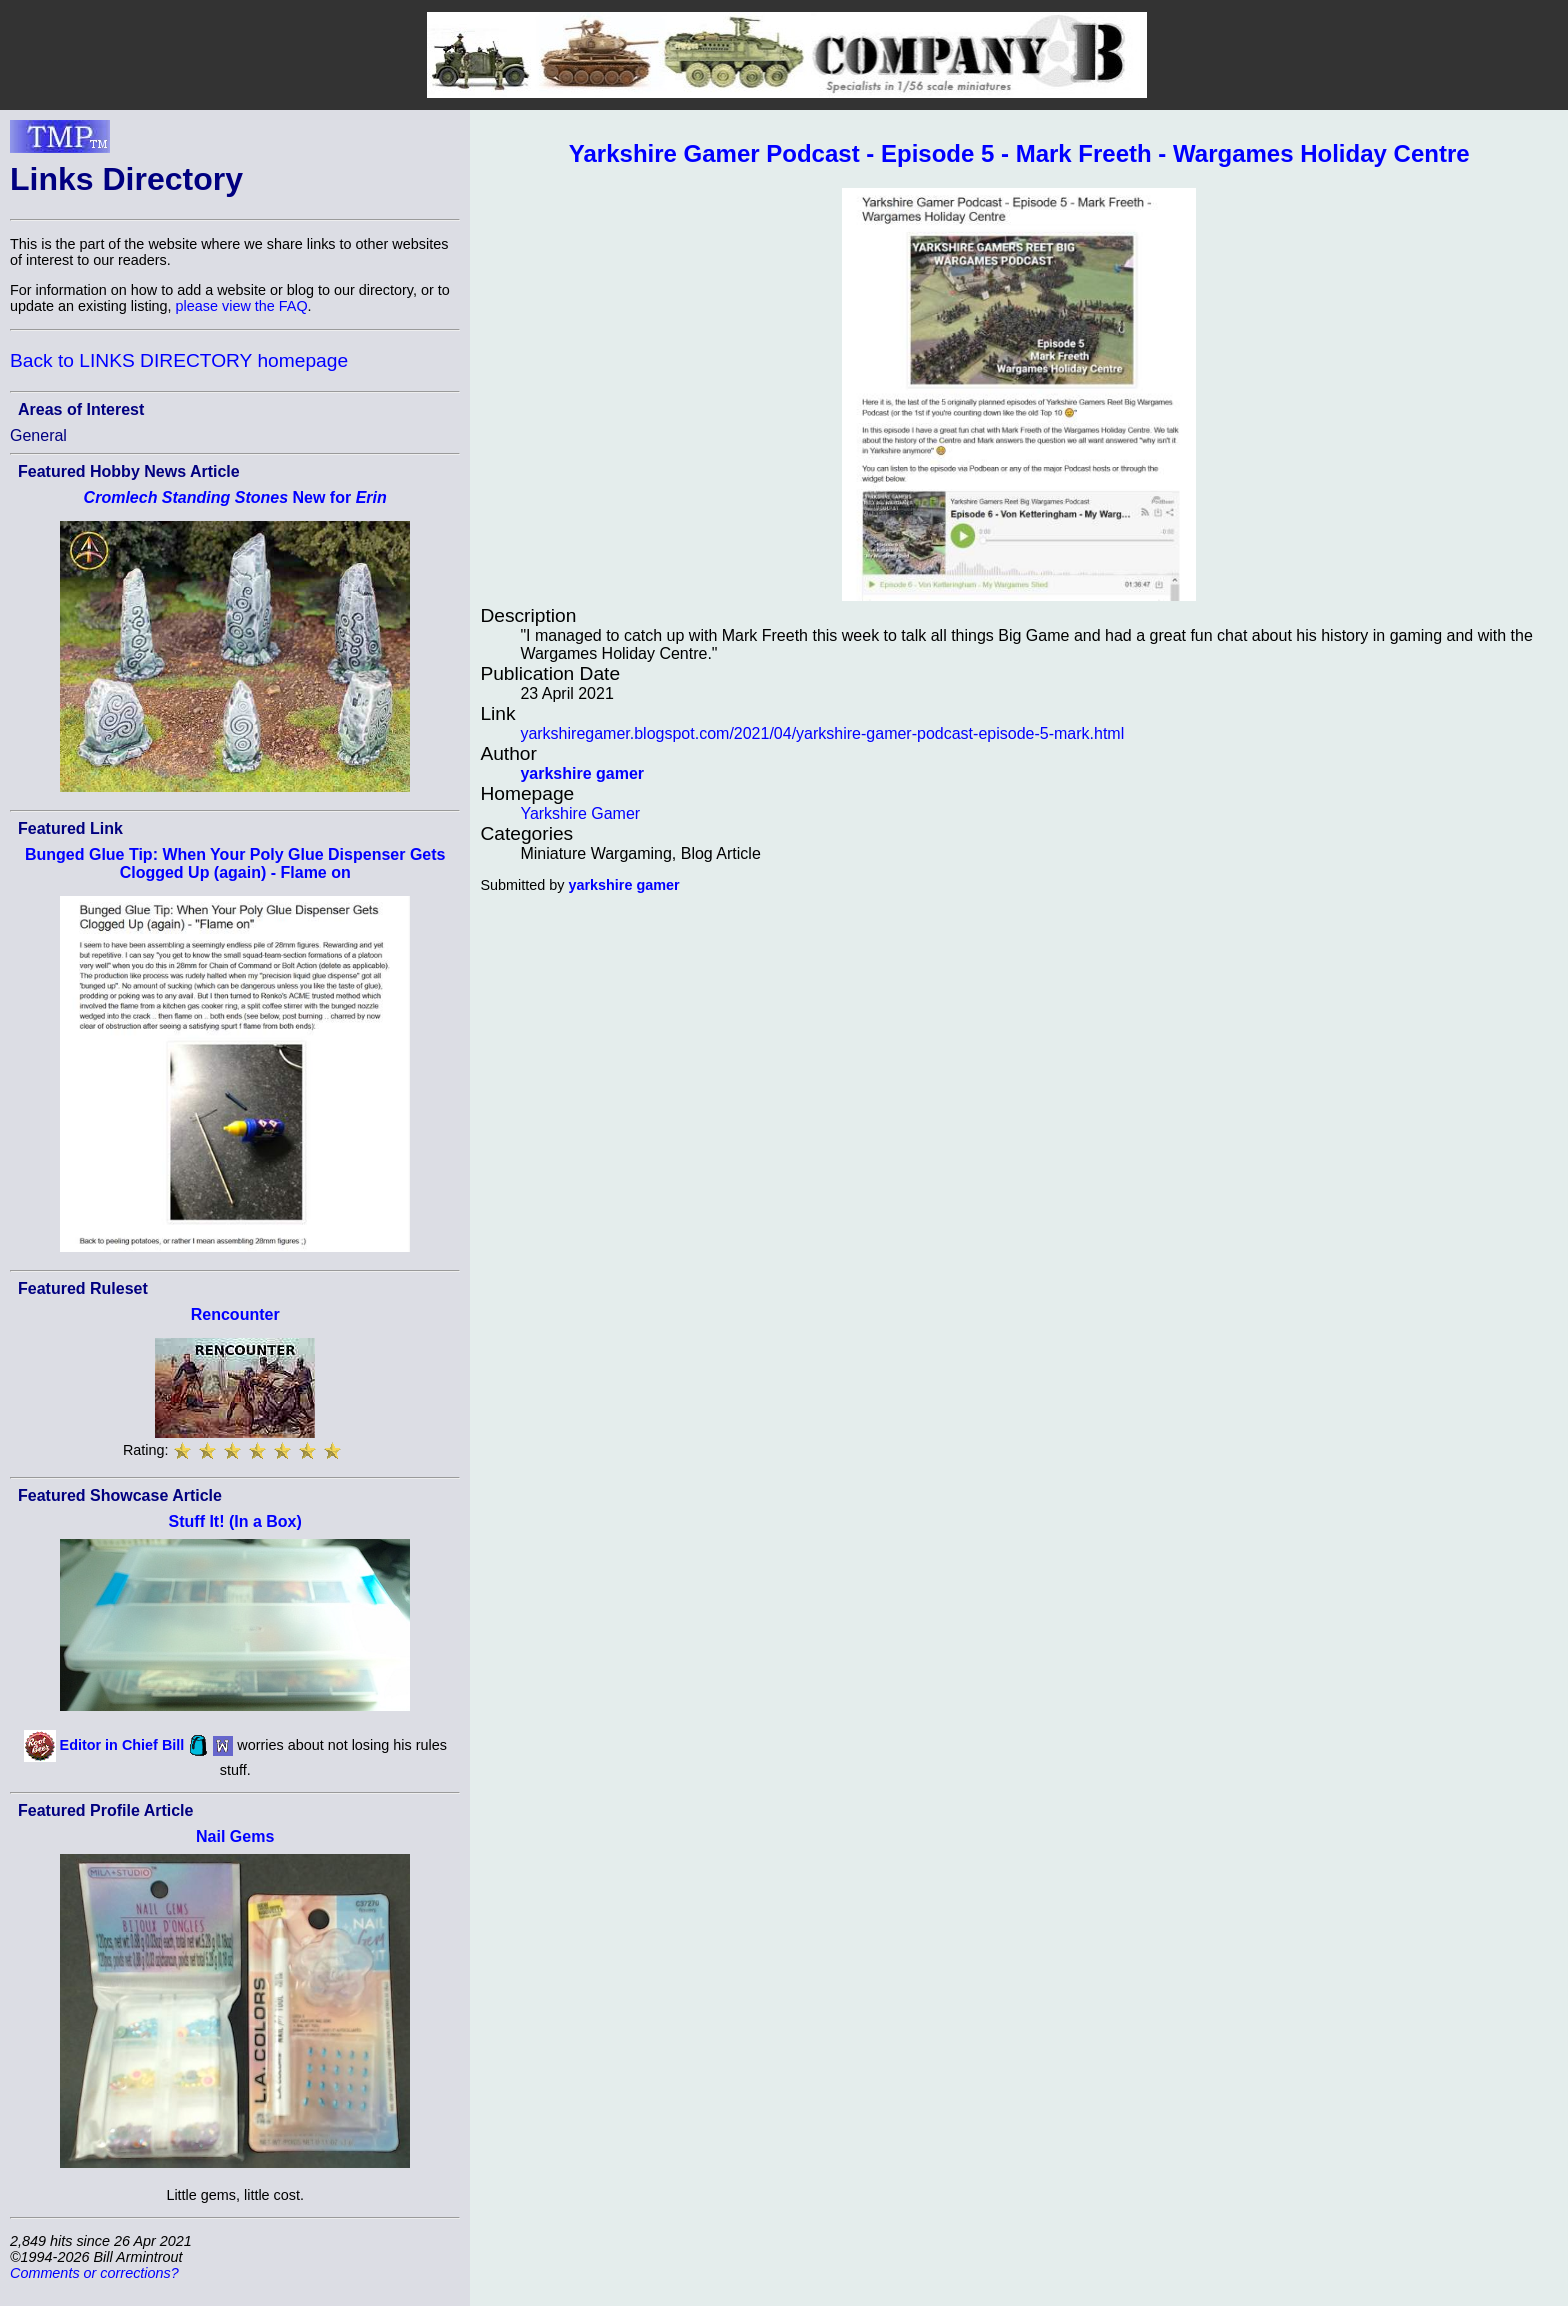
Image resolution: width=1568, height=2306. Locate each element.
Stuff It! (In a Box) (235, 1521)
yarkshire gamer (582, 773)
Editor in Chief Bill (122, 1744)
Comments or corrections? (94, 2273)
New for (235, 497)
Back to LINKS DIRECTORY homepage (179, 360)
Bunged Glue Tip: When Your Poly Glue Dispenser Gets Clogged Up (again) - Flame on (235, 863)
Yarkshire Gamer (580, 813)
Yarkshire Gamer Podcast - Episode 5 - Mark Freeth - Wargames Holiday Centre (1019, 153)
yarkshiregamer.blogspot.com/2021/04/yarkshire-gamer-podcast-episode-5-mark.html (822, 733)
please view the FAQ (242, 306)
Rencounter (235, 1314)
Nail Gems (235, 1836)
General (38, 435)
